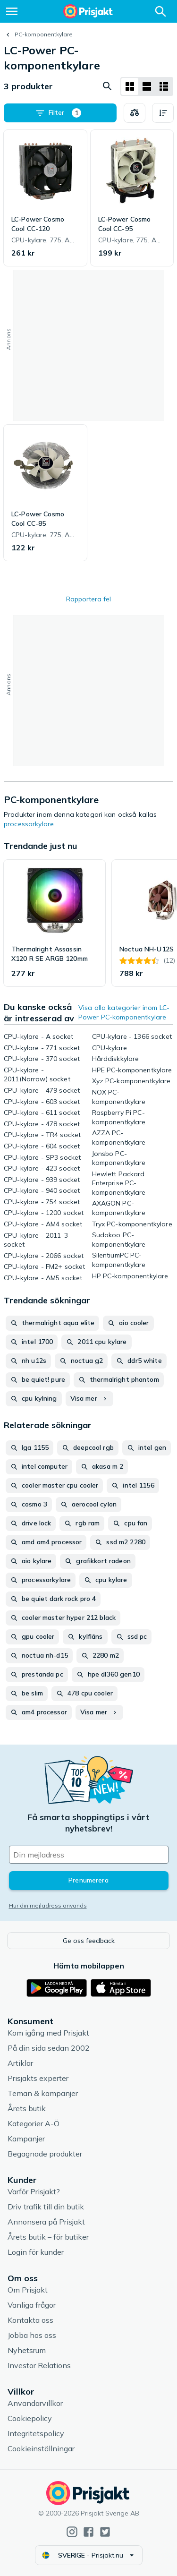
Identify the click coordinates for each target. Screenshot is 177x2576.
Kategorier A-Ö (33, 2123)
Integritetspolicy (36, 2433)
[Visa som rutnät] (129, 86)
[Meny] (11, 11)
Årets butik (27, 2108)
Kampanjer (26, 2138)
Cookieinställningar (41, 2448)
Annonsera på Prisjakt (46, 2221)
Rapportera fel (88, 599)
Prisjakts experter (38, 2078)
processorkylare (29, 824)
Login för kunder (36, 2252)
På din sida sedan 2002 (49, 2048)
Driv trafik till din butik (46, 2206)
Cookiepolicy (30, 2418)
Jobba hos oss (32, 2335)
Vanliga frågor (32, 2305)
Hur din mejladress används (48, 1905)
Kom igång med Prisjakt (48, 2032)
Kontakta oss (30, 2320)
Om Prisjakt (28, 2289)
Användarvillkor (35, 2403)
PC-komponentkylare (44, 34)
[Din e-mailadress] (89, 1855)
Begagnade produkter (45, 2153)
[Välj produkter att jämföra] (134, 112)
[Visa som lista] (146, 86)
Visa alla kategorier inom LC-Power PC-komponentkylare (123, 1012)
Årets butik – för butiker (48, 2237)
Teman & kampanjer (43, 2093)
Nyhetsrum (27, 2350)
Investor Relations (39, 2365)
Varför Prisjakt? (34, 2191)
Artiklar (20, 2063)
